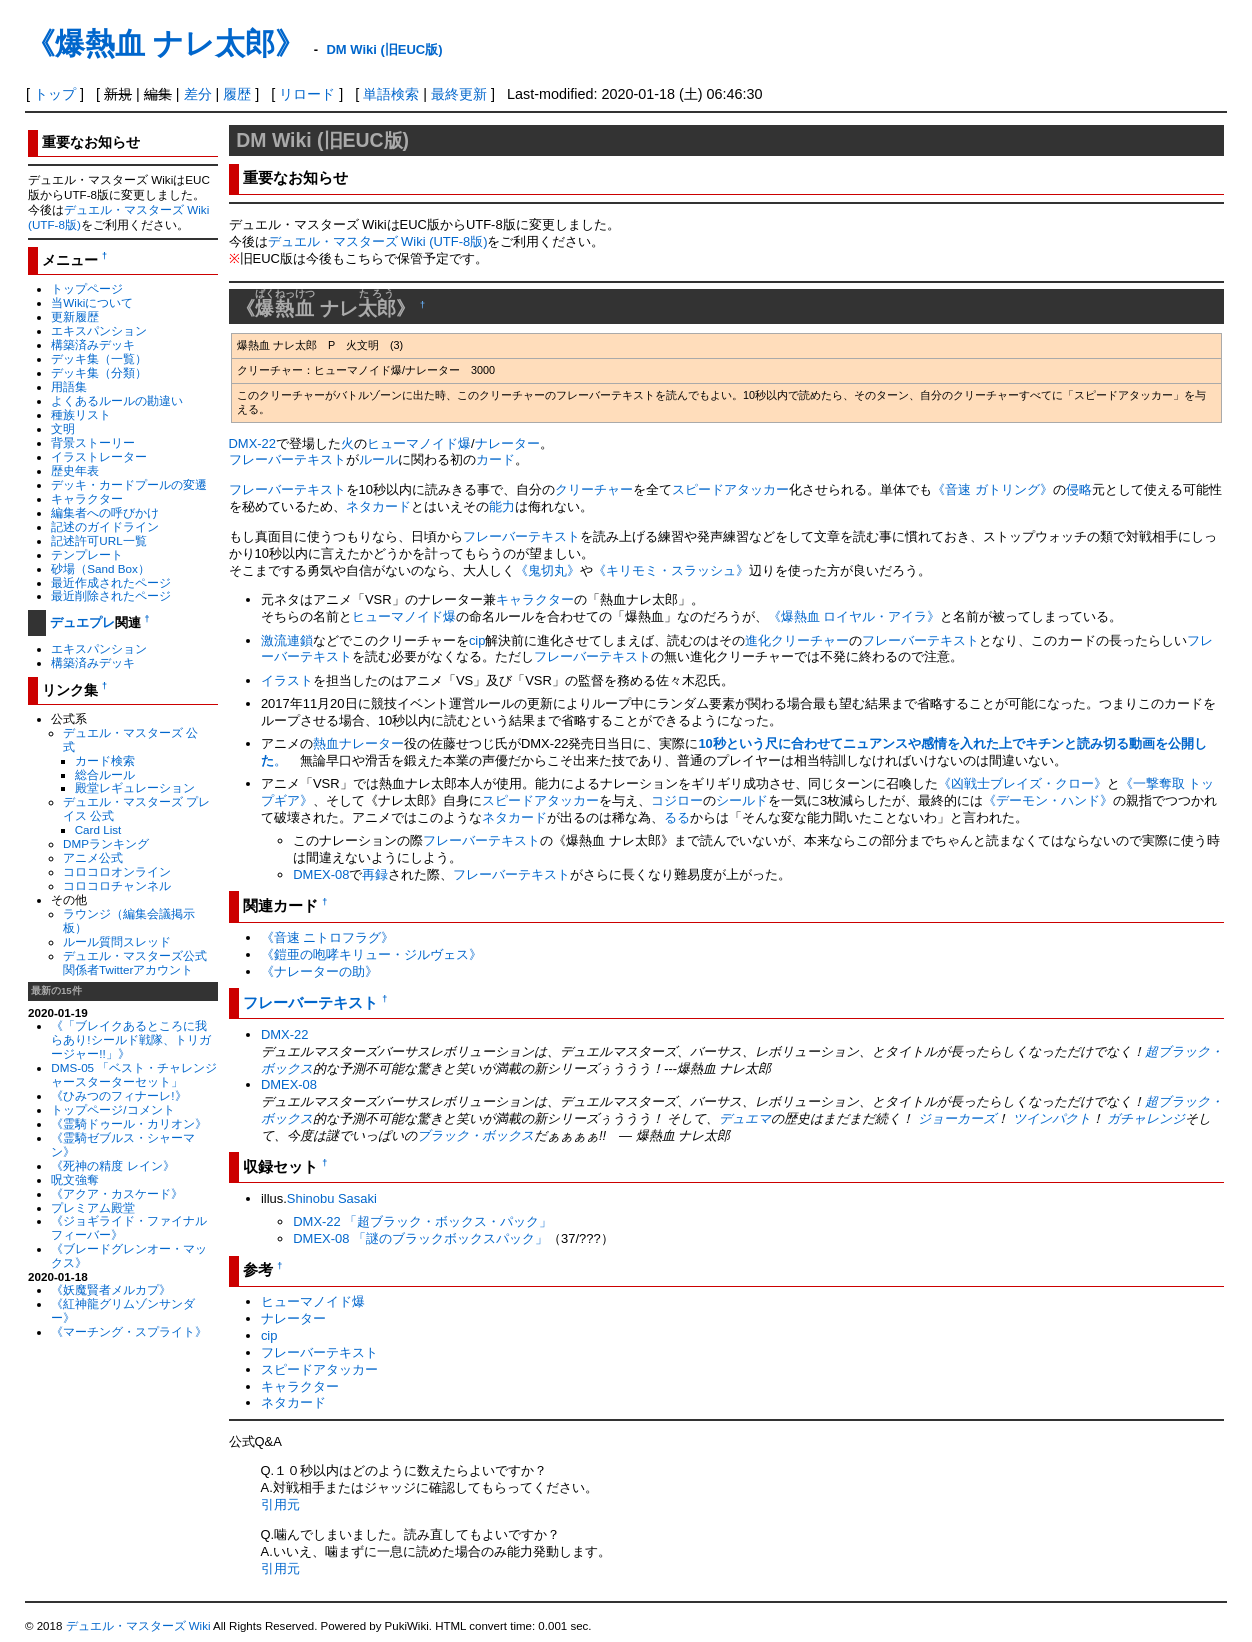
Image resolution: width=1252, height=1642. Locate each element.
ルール (378, 459)
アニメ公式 (93, 857)
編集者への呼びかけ (105, 512)
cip (477, 640)
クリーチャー (594, 489)
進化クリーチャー (797, 640)
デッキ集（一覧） (99, 358)
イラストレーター (99, 456)
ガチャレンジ (1146, 1118)
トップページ (87, 288)
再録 (375, 874)
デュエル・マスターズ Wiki (138, 1626)
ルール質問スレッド (117, 941)
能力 (502, 506)
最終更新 (459, 94)
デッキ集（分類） (99, 372)
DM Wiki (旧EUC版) (384, 49)
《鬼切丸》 (547, 570)
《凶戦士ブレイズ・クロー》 (1022, 783)
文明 (63, 428)
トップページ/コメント (112, 1109)
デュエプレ (82, 622)
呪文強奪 (75, 1179)
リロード (307, 94)
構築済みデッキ (93, 344)
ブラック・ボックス (475, 1135)
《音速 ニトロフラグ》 (328, 937)
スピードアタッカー (730, 489)
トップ (55, 94)
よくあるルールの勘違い (117, 400)
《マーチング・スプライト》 (129, 1331)
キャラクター (87, 498)
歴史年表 (75, 470)
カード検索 (105, 760)
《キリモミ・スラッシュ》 (671, 570)
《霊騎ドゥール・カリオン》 (129, 1123)
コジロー (677, 800)
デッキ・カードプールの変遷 (129, 484)
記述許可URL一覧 (98, 540)
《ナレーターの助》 (319, 971)
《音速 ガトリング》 (992, 489)
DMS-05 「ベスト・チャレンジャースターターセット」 (134, 1074)
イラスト (287, 680)
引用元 (280, 1504)
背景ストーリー (93, 442)
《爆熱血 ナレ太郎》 (165, 43)
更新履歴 (75, 316)
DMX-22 (253, 443)
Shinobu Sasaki (332, 1198)
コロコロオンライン (117, 871)
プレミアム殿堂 (93, 1207)
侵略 (1079, 489)
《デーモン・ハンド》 (1048, 800)
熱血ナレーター (358, 743)
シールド (742, 800)
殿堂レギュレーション (135, 787)
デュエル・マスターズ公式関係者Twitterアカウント (135, 962)
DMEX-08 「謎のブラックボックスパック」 (420, 1238)
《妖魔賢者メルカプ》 (111, 1289)
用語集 (69, 386)
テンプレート (87, 554)
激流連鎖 (287, 640)
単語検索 (391, 94)
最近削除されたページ (111, 595)
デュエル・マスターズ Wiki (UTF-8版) (378, 241)
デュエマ (745, 1118)
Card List (98, 829)
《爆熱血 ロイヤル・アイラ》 (854, 616)
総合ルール (105, 774)
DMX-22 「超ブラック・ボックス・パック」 (422, 1221)
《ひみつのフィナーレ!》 (118, 1095)
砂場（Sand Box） (100, 568)
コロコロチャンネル (117, 885)
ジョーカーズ (957, 1118)
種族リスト (81, 414)
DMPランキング (106, 843)
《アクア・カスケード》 (117, 1193)
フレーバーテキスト (287, 459)
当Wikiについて (92, 302)
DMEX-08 (321, 874)
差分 (198, 94)
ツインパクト (1052, 1118)
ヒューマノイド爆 (419, 443)
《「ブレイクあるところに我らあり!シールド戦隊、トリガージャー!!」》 (130, 1039)
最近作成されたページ (111, 582)
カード (495, 459)
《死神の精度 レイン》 (112, 1165)
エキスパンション (99, 330)
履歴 (237, 94)
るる (677, 817)
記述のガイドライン (105, 526)
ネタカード (378, 506)
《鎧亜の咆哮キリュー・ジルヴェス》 (371, 954)
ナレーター (507, 443)
